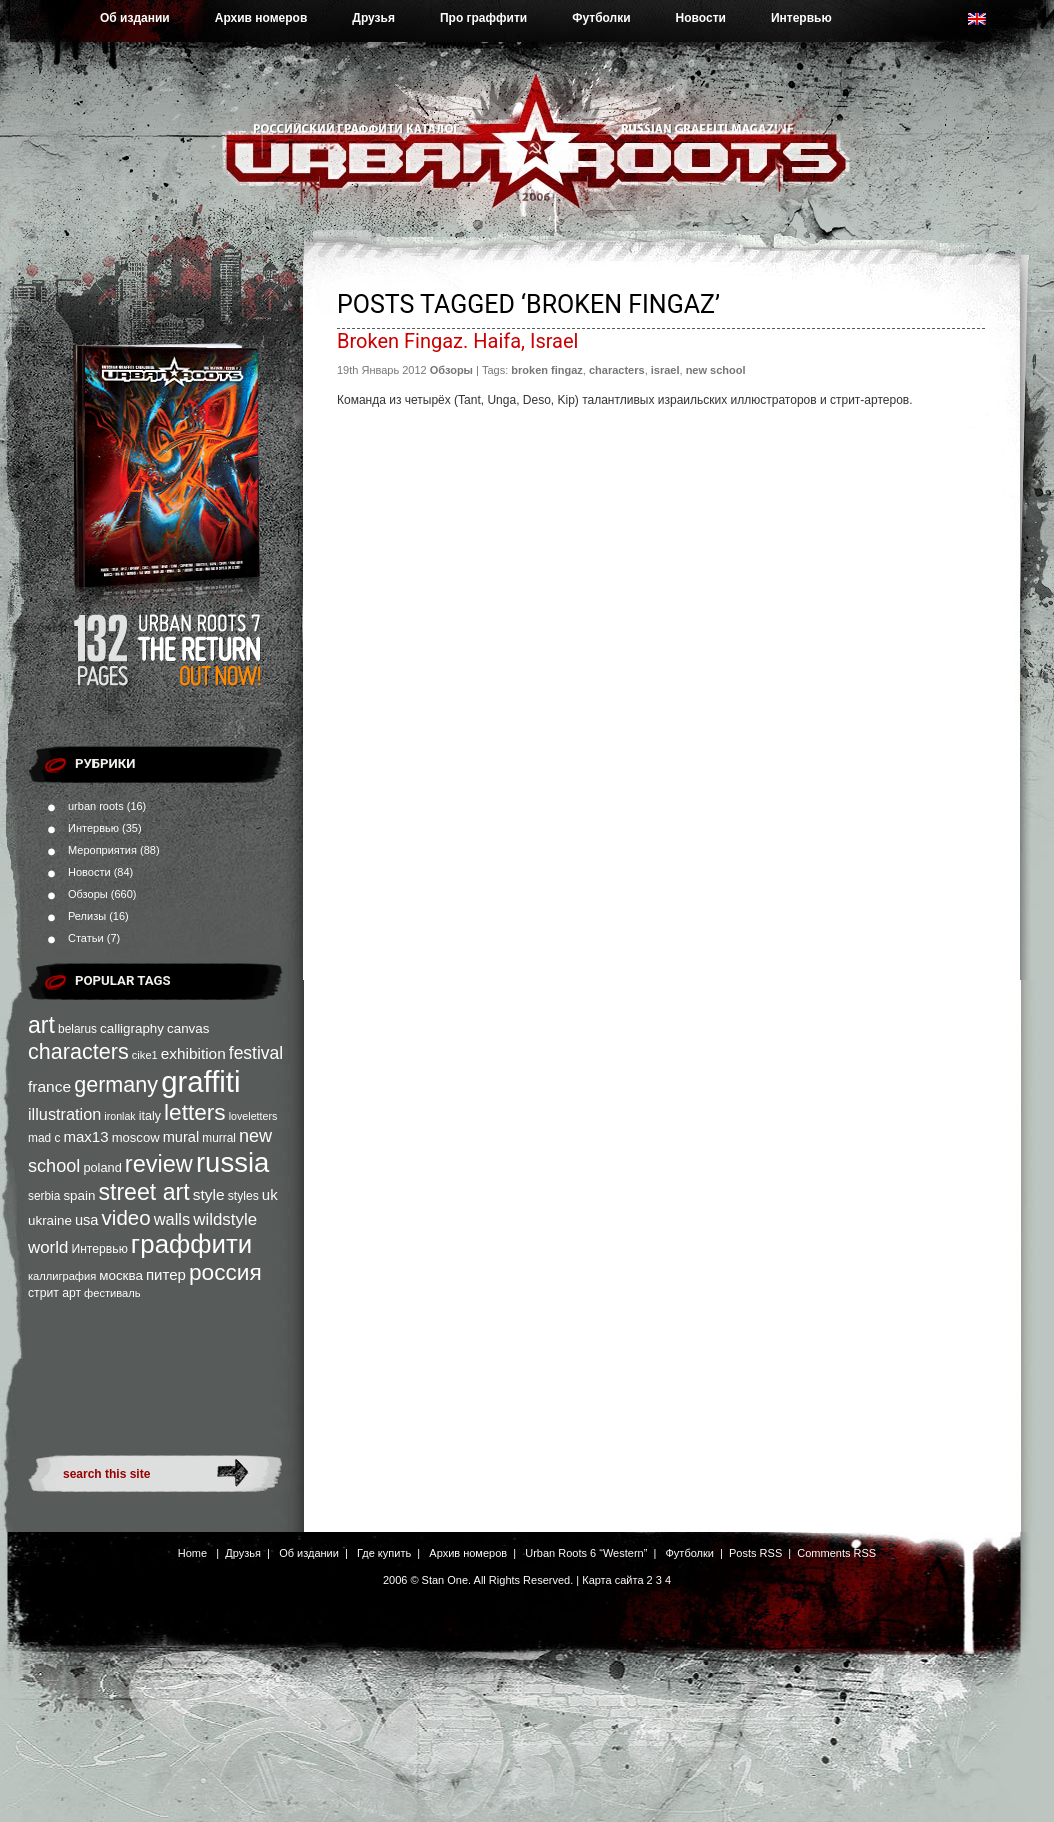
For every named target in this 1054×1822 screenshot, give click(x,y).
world (48, 1247)
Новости (701, 18)
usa (87, 1220)
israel (665, 370)
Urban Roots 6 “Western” (586, 1553)
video (126, 1217)
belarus (77, 1029)
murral (219, 1138)
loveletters (253, 1116)
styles (243, 1196)
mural (181, 1137)
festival (256, 1053)
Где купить (384, 1553)
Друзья (373, 18)
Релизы (87, 916)
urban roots (96, 806)
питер (166, 1274)
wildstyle (225, 1219)
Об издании (135, 18)
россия (225, 1272)
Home (192, 1553)
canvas (188, 1028)
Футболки (601, 18)
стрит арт (54, 1293)
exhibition (193, 1053)
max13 (85, 1136)
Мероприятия (102, 850)
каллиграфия (62, 1276)
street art (143, 1192)
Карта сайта (612, 1580)
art (41, 1025)
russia (232, 1162)
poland (102, 1167)
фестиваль (112, 1293)
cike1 (145, 1055)
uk (270, 1194)
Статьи (86, 938)
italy (150, 1116)
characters (78, 1051)
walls (172, 1219)
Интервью (801, 18)
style (209, 1194)
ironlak (119, 1116)
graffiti (200, 1081)
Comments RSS (836, 1553)
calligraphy (132, 1028)
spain (79, 1195)
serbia (44, 1196)
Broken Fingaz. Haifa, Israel (457, 341)
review (159, 1164)
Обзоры (88, 894)
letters (195, 1112)
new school (716, 370)
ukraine (50, 1220)
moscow (136, 1137)
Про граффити (483, 18)
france (49, 1086)
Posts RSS (755, 1553)
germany (116, 1084)
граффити (191, 1244)
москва (121, 1275)
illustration (64, 1114)
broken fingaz (547, 370)
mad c (44, 1138)
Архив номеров (261, 18)
